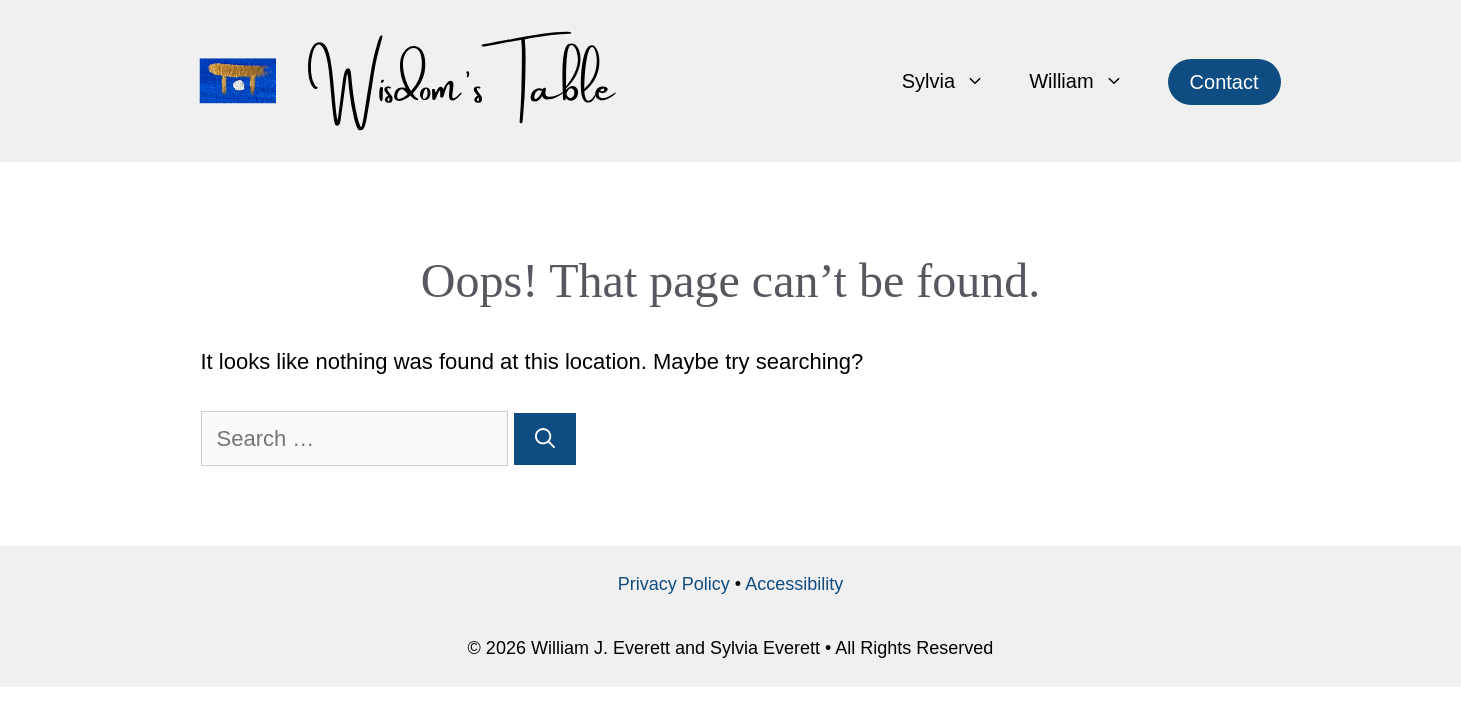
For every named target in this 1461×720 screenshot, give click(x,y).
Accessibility (794, 584)
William (1087, 81)
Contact (1224, 82)
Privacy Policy (674, 584)
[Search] (545, 439)
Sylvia (954, 81)
